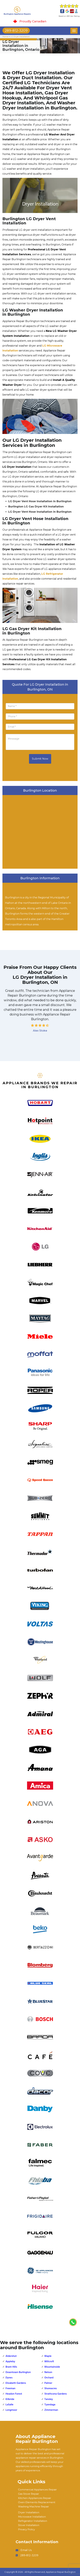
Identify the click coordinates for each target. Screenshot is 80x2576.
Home (5, 36)
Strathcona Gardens (55, 2394)
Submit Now (40, 758)
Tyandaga (49, 2405)
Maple (47, 2356)
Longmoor (11, 2410)
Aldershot (11, 2356)
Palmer (48, 2383)
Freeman (10, 2388)
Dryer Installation (28, 2512)
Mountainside (52, 2367)
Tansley (48, 2399)
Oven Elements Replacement (36, 2502)
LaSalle (9, 2405)
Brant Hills (11, 2367)
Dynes (9, 2378)
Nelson (48, 2372)
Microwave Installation (32, 2516)
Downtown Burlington (18, 2372)
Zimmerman (51, 2410)
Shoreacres (50, 2388)
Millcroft (49, 2361)
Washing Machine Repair (33, 2506)
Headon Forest (14, 2394)
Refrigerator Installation (32, 2520)
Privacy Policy (26, 2529)
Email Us (26, 2550)
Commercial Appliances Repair (37, 2489)
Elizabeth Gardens (16, 2383)
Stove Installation (28, 2525)
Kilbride (10, 2399)
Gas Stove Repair (28, 2493)
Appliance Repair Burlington (61, 2572)
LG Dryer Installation (20, 36)
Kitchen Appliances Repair (34, 2498)
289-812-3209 (29, 2555)
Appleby (10, 2361)
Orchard (49, 2378)
